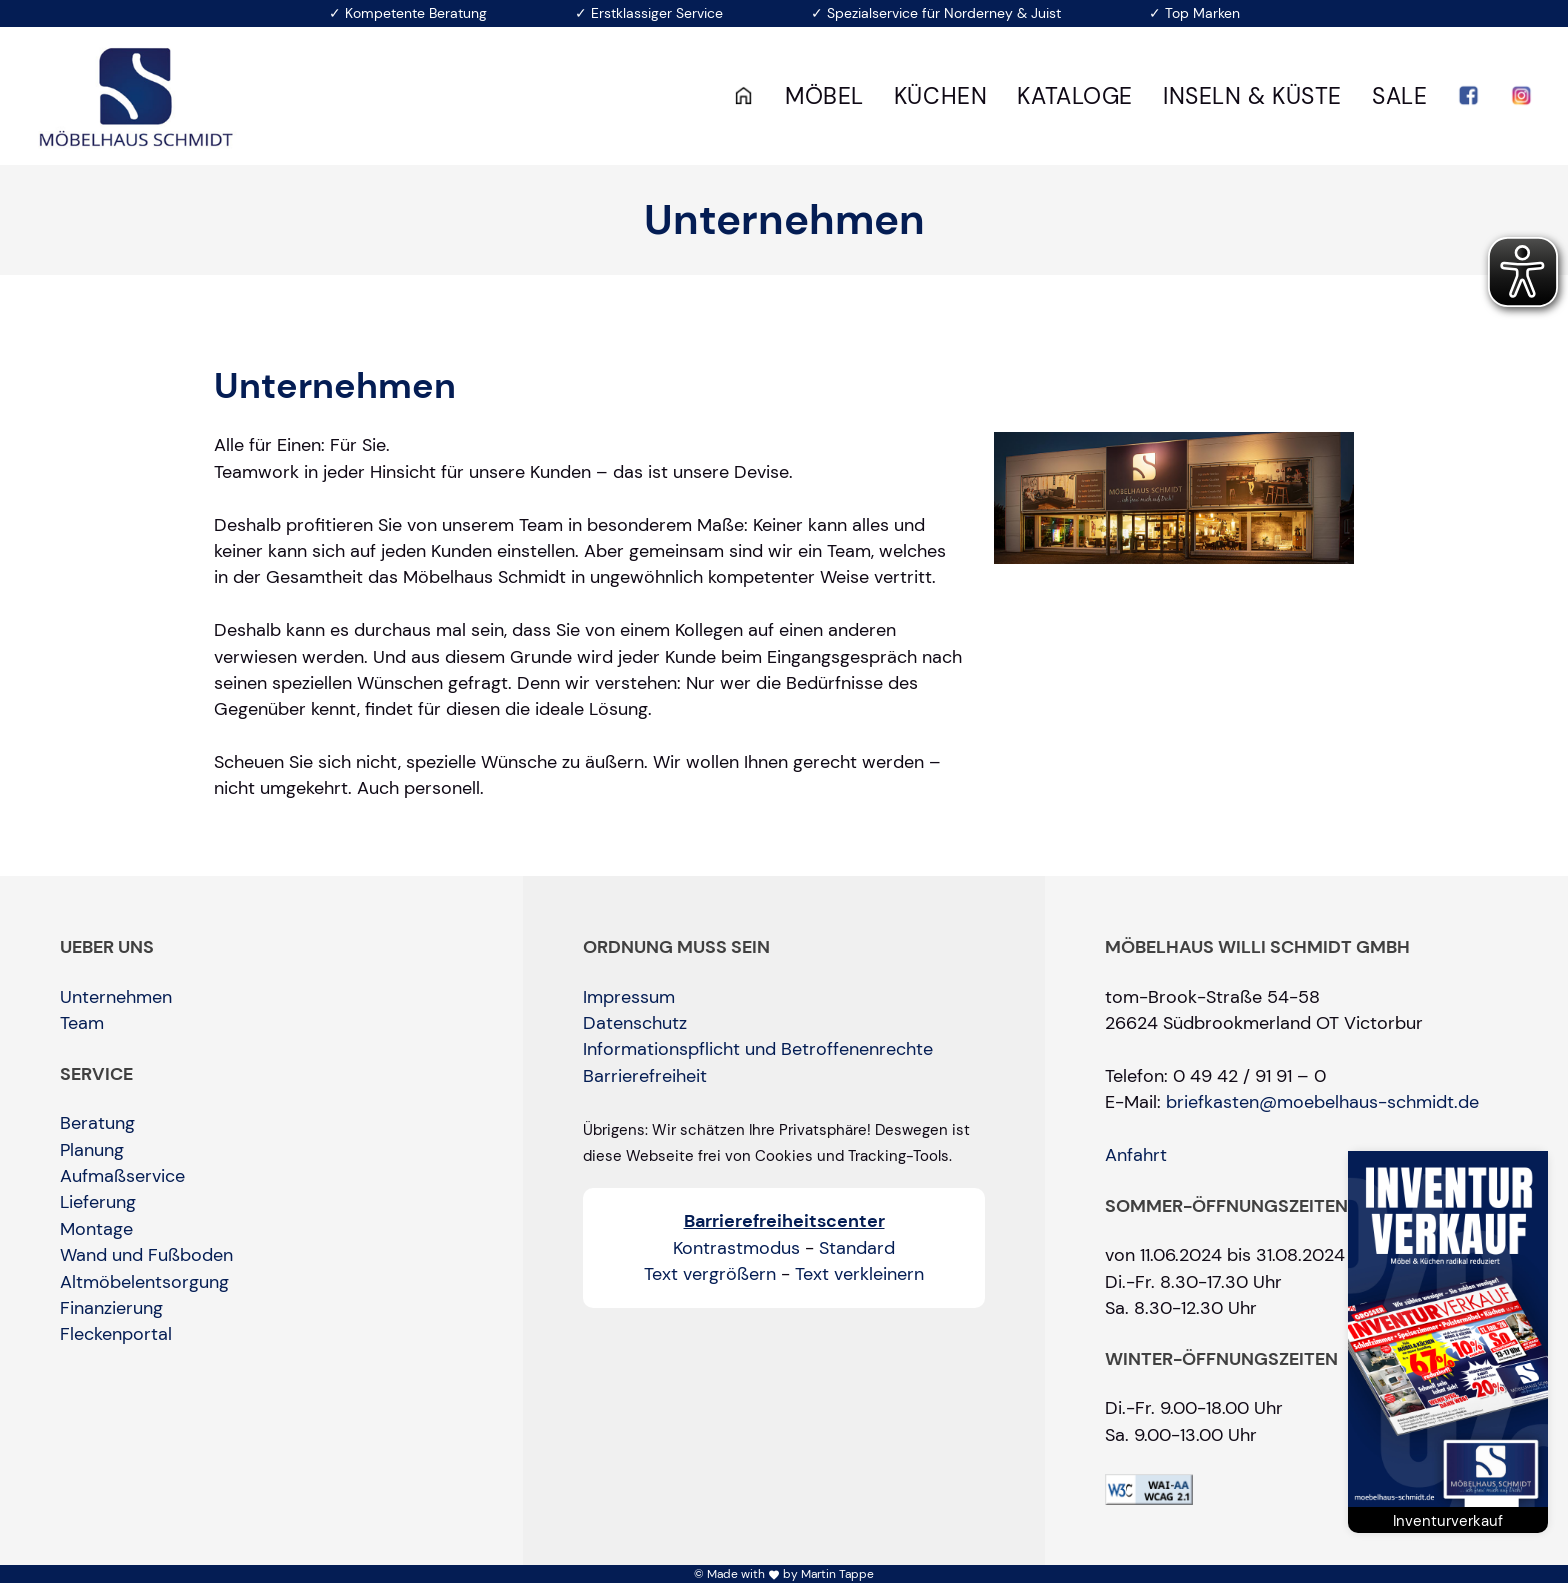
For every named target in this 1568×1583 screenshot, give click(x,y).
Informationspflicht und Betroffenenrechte (758, 1049)
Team (82, 1023)
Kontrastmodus (736, 1248)
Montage (96, 1229)
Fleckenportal (116, 1334)
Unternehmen (116, 997)
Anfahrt (1136, 1155)
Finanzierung (111, 1308)
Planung (92, 1150)
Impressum (629, 997)
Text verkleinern (859, 1274)
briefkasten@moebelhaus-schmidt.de (1322, 1102)
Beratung (97, 1123)
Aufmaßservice (122, 1176)
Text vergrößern (710, 1274)
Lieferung (98, 1202)
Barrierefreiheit (645, 1076)
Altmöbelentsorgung (144, 1282)
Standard (857, 1248)
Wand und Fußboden (146, 1255)
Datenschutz (635, 1023)
